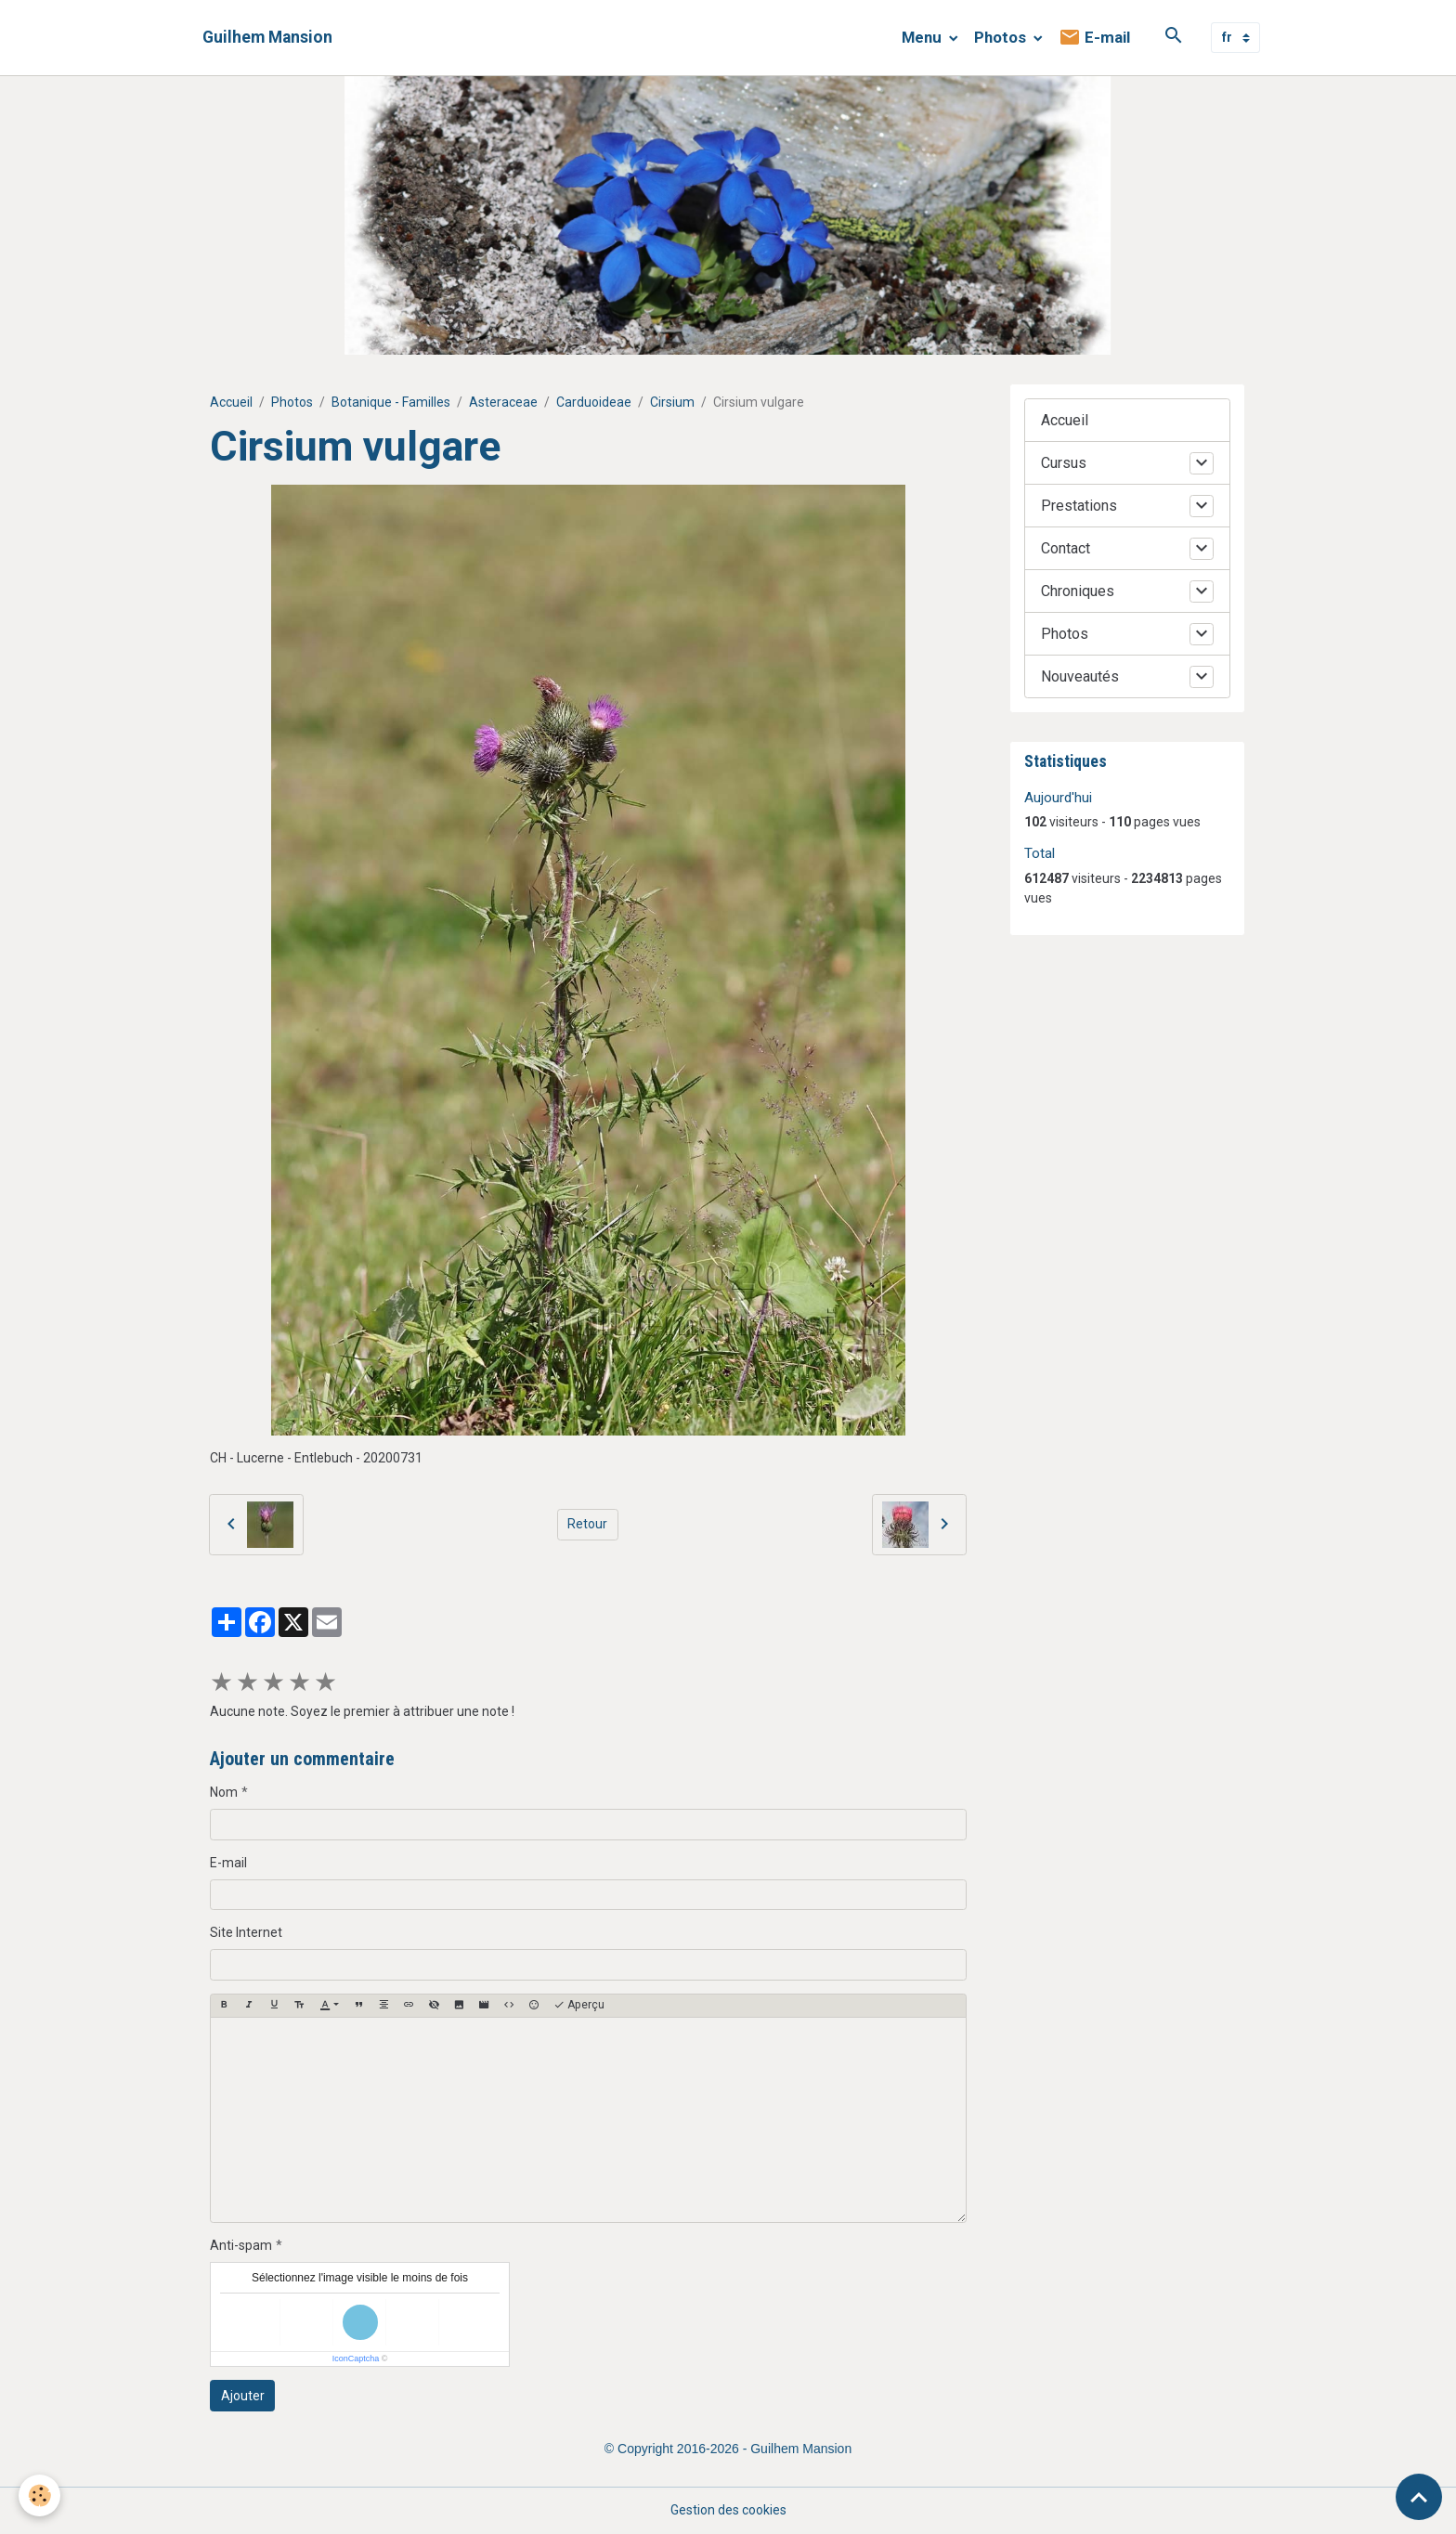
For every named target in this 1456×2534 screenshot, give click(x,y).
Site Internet (246, 1932)
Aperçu (578, 2005)
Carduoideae (593, 402)
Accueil (231, 402)
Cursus (1063, 463)
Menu (923, 37)
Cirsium (672, 402)
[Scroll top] (1419, 2497)
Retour (587, 1523)
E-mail (1094, 37)
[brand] (267, 37)
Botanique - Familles (391, 402)
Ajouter (243, 2395)
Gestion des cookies (728, 2509)
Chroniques (1077, 591)
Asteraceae (503, 402)
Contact (1065, 548)
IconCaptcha (356, 2358)
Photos (1002, 37)
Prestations (1079, 505)
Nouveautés (1080, 676)
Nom (224, 1792)
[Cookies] (39, 2495)
